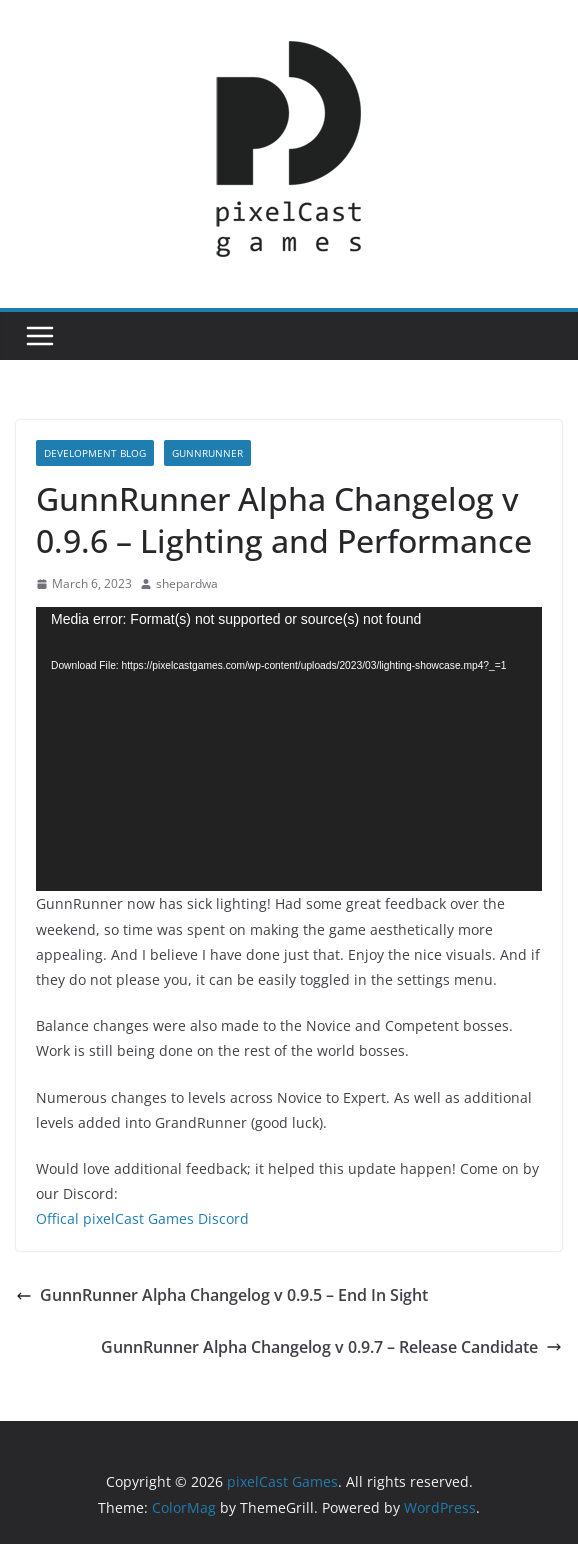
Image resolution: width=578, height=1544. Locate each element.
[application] (289, 749)
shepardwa (187, 583)
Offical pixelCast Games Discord (142, 1218)
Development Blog (95, 453)
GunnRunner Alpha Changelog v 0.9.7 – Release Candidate (331, 1347)
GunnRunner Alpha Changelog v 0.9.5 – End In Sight (222, 1295)
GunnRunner (207, 453)
